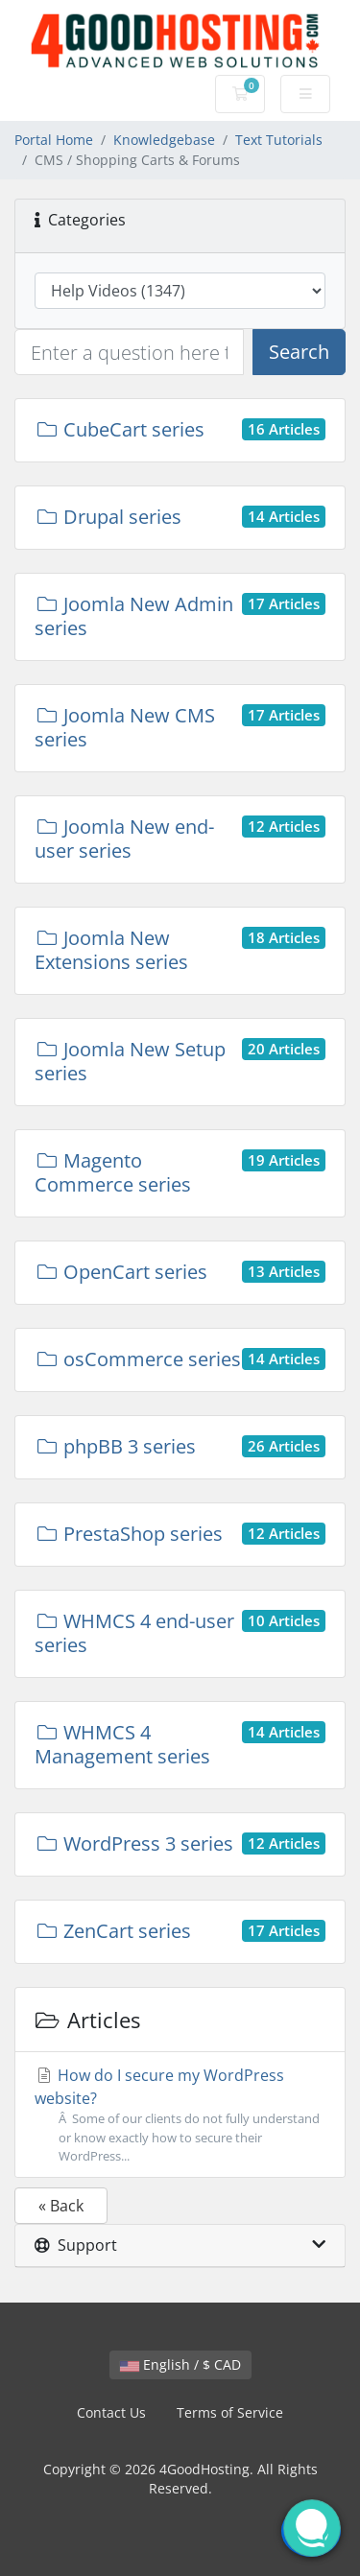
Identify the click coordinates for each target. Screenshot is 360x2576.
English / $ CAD (180, 2364)
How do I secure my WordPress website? (180, 2115)
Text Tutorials (279, 139)
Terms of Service (230, 2412)
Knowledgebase (164, 139)
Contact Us (111, 2412)
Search (299, 352)
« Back (61, 2205)
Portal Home (53, 139)
